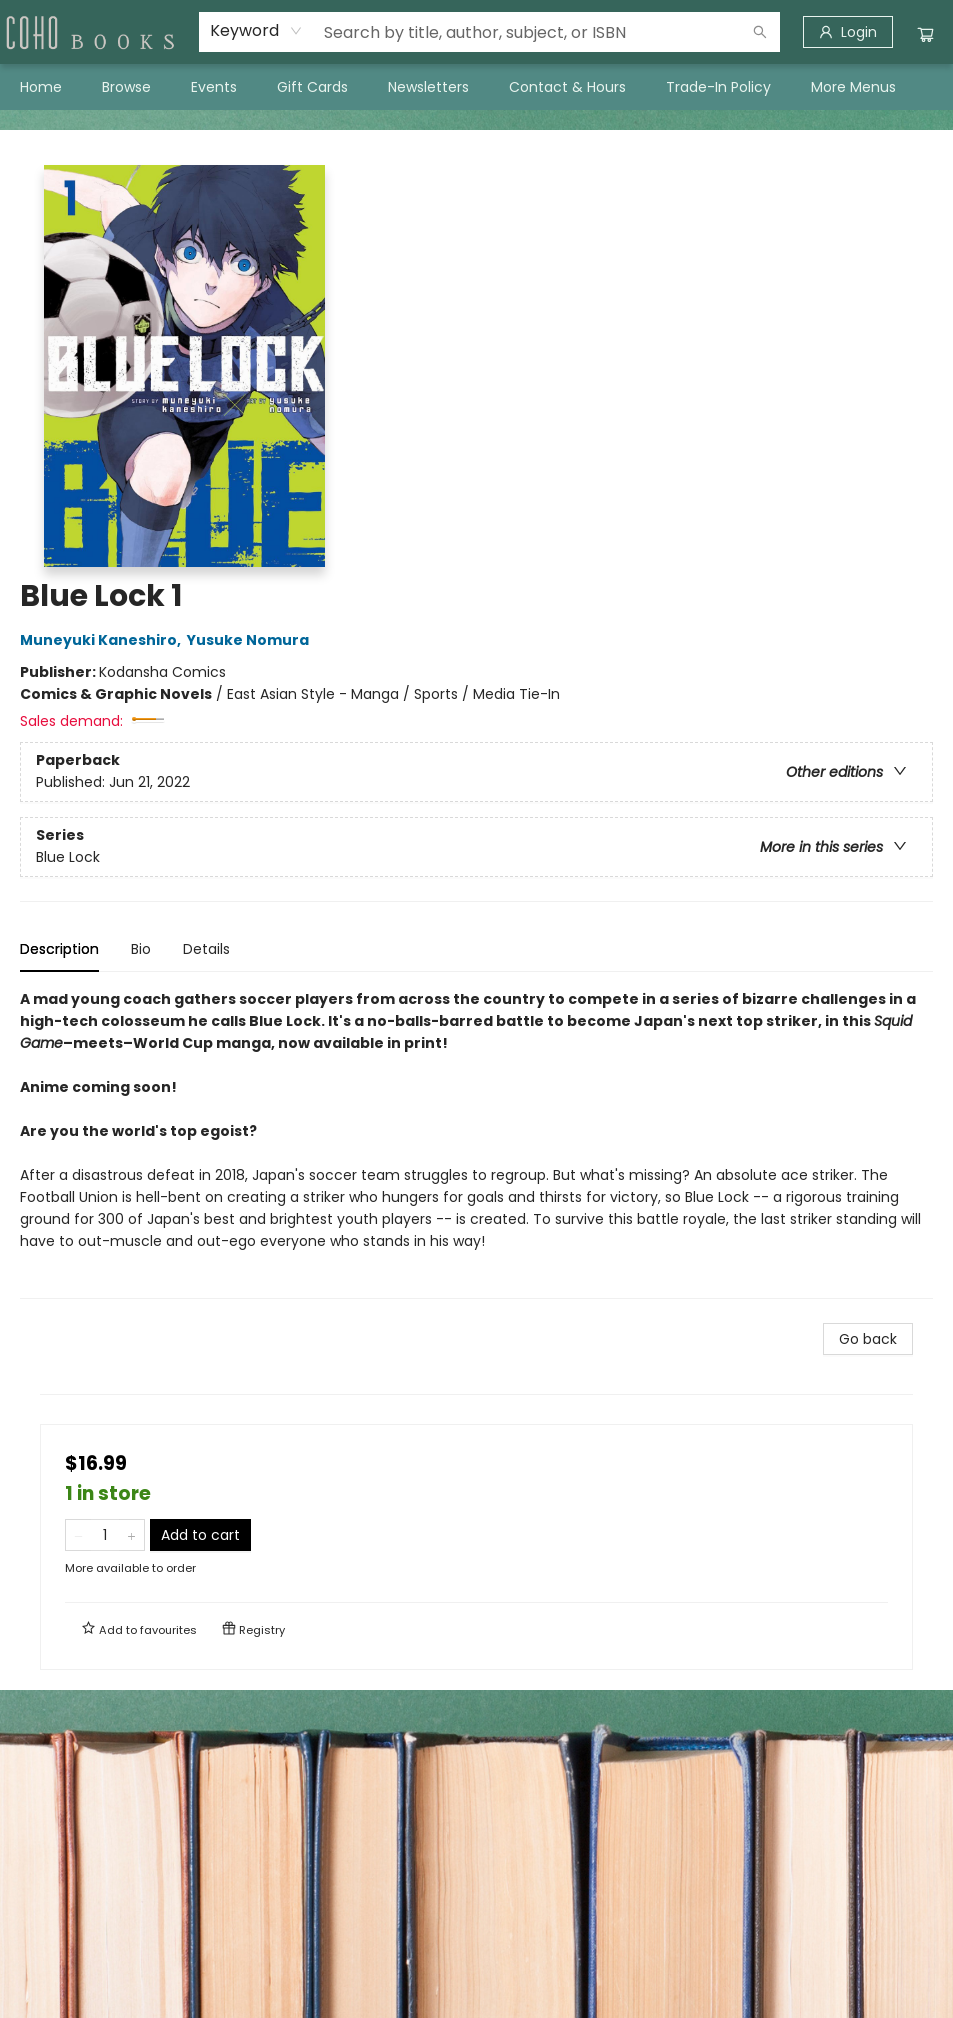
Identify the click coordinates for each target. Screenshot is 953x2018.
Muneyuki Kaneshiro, (103, 640)
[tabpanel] (476, 1143)
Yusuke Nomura (251, 640)
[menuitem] (41, 87)
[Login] (848, 32)
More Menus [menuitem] (853, 87)
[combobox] (256, 31)
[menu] (476, 87)
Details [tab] (206, 949)
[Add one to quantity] (131, 1535)
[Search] (760, 32)
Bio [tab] (141, 949)
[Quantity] (105, 1535)
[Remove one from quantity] (78, 1535)
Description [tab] (59, 949)
